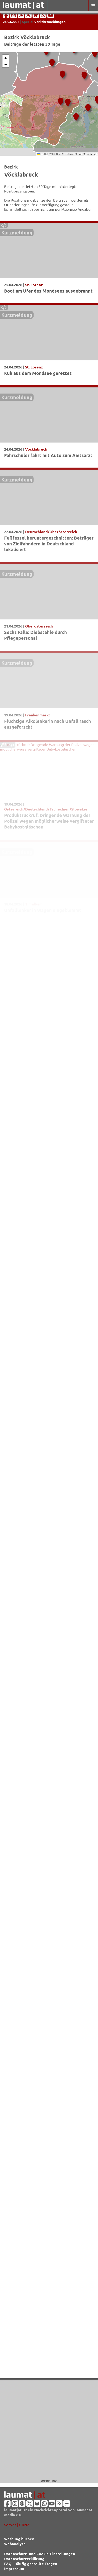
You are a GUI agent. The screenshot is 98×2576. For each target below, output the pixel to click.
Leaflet (44, 153)
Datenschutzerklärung (24, 2558)
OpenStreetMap (66, 153)
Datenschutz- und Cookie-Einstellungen (39, 2553)
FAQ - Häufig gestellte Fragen (30, 2563)
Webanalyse (15, 2543)
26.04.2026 (11, 21)
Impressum (14, 2568)
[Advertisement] (49, 2429)
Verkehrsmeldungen (49, 21)
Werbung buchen (19, 2538)
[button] (75, 115)
